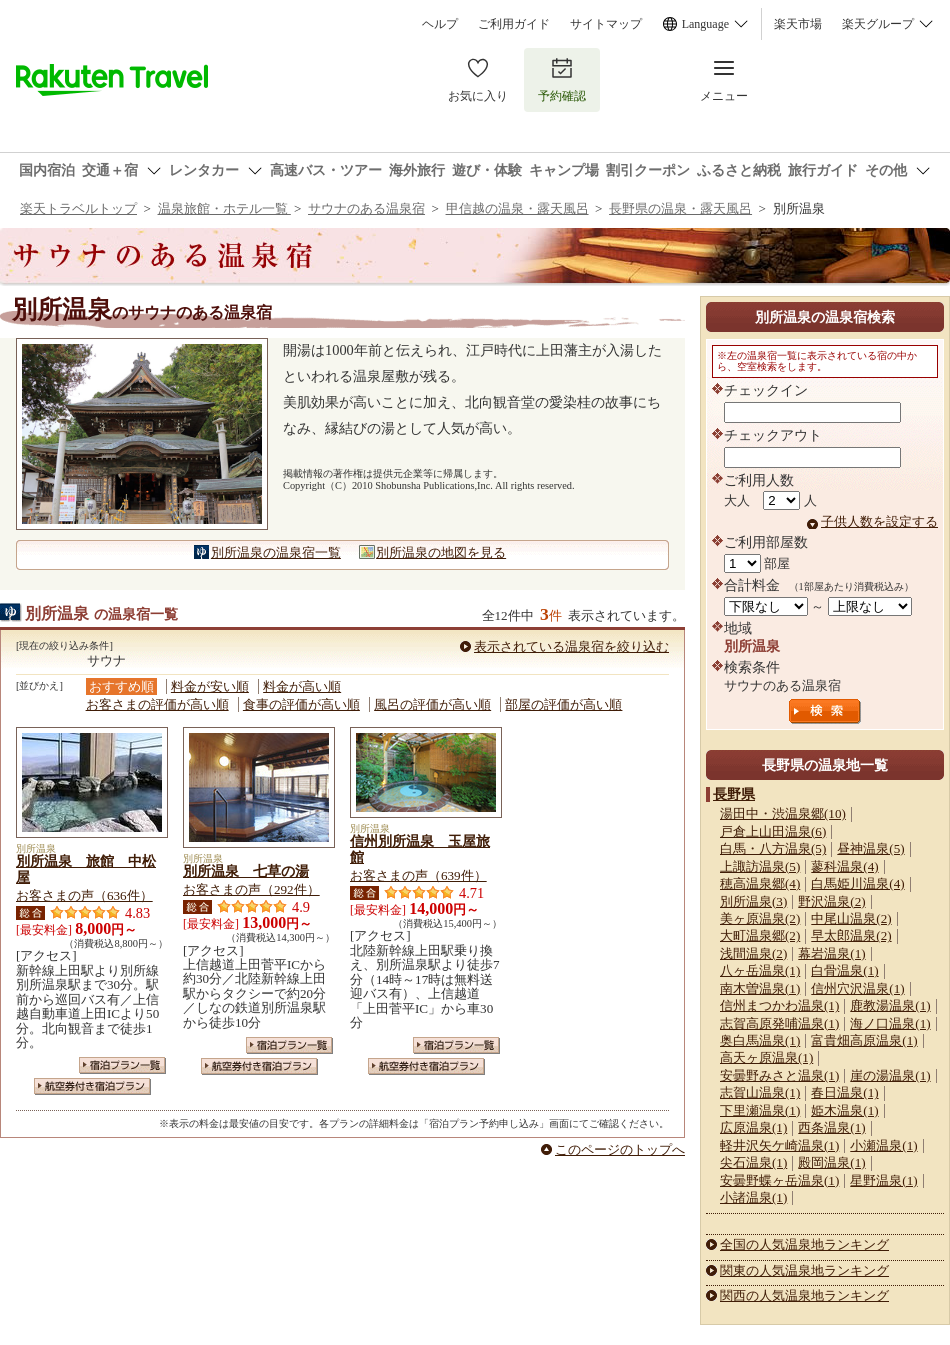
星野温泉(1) (883, 1180)
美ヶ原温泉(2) (760, 918)
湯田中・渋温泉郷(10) (783, 813)
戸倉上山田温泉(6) (773, 831)
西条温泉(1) (831, 1127)
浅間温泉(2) (753, 953)
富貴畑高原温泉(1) (864, 1040)
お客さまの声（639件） (418, 875)
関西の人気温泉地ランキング (804, 1295)
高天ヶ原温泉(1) (766, 1057)
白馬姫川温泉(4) (857, 883)
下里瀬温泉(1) (760, 1110)
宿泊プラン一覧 (122, 1065)
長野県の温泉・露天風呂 (680, 208)
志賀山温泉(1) (760, 1092)
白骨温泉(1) (844, 970)
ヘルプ (440, 24)
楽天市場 (798, 24)
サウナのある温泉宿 (366, 208)
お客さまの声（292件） (251, 889)
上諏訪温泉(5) (760, 866)
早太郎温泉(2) (851, 935)
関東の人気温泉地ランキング (804, 1270)
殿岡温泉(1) (831, 1162)
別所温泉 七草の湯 (246, 871)
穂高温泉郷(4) (760, 883)
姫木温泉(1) (844, 1110)
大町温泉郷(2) (760, 935)
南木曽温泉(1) (760, 988)
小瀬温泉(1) (883, 1145)
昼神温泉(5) (870, 848)
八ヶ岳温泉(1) (760, 970)
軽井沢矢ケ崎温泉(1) (779, 1145)
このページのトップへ (620, 1149)
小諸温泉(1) (753, 1197)
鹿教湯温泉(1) (890, 1005)
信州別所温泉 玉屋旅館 (420, 849)
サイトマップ (606, 24)
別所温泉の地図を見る (441, 552)
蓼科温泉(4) (844, 866)
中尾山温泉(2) (851, 918)
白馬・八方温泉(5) (773, 848)
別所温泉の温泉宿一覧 (276, 552)
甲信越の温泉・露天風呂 (517, 208)
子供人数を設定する (879, 521)
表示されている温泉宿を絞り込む (571, 646)
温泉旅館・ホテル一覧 (224, 208)
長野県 (734, 794)
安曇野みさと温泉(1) (779, 1075)
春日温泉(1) (844, 1092)
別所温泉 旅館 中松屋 (86, 869)
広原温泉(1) (753, 1127)
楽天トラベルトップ (78, 208)
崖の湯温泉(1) (890, 1075)
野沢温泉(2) (831, 901)
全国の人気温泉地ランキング (804, 1244)
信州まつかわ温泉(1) (779, 1005)
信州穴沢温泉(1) (857, 988)
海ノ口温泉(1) (890, 1023)
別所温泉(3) (753, 901)
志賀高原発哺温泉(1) (779, 1023)
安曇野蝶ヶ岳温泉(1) (779, 1180)
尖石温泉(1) (753, 1162)
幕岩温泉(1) (831, 953)
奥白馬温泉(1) (760, 1040)
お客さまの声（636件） (84, 895)
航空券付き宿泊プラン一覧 (92, 1086)
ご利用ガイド (514, 24)
